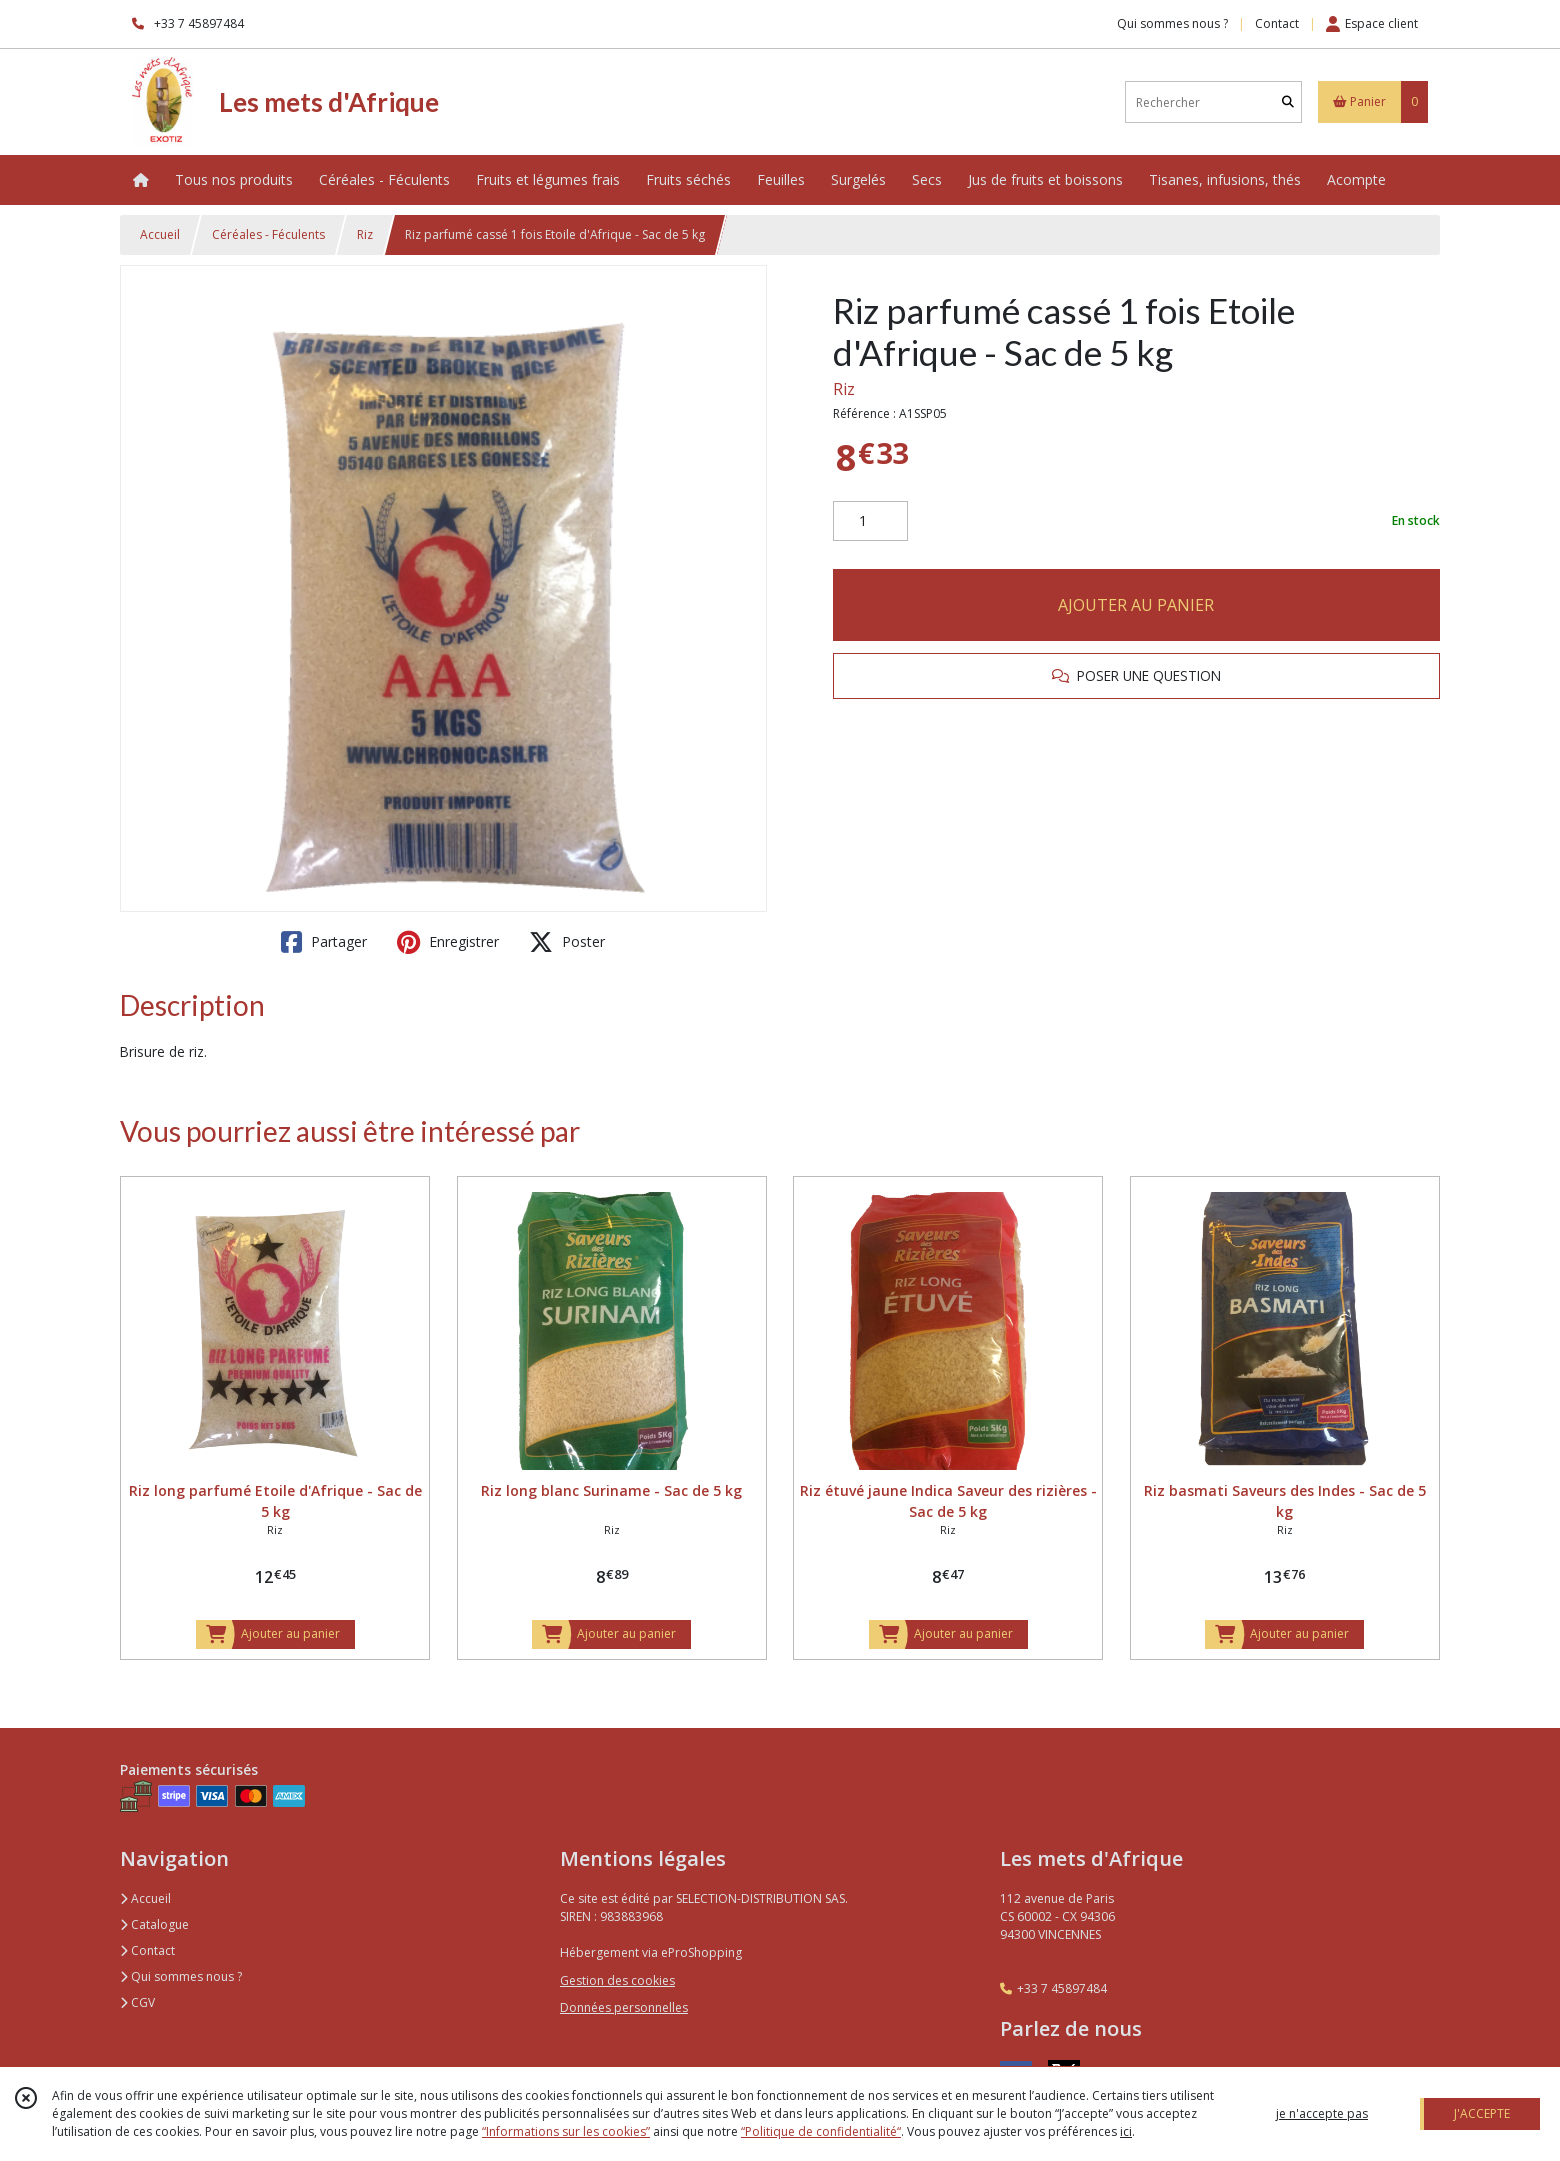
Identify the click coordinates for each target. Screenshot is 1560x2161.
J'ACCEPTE (1482, 2113)
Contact (1277, 23)
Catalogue (154, 1924)
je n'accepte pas (1322, 2113)
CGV (137, 2002)
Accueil (160, 234)
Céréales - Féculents (268, 234)
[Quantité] (870, 521)
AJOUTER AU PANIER (1136, 605)
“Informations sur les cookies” (566, 2131)
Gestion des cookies (617, 1980)
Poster (567, 942)
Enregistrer (448, 942)
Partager (324, 942)
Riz (365, 234)
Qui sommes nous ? (181, 1976)
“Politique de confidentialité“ (821, 2131)
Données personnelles (624, 2007)
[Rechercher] (1288, 102)
